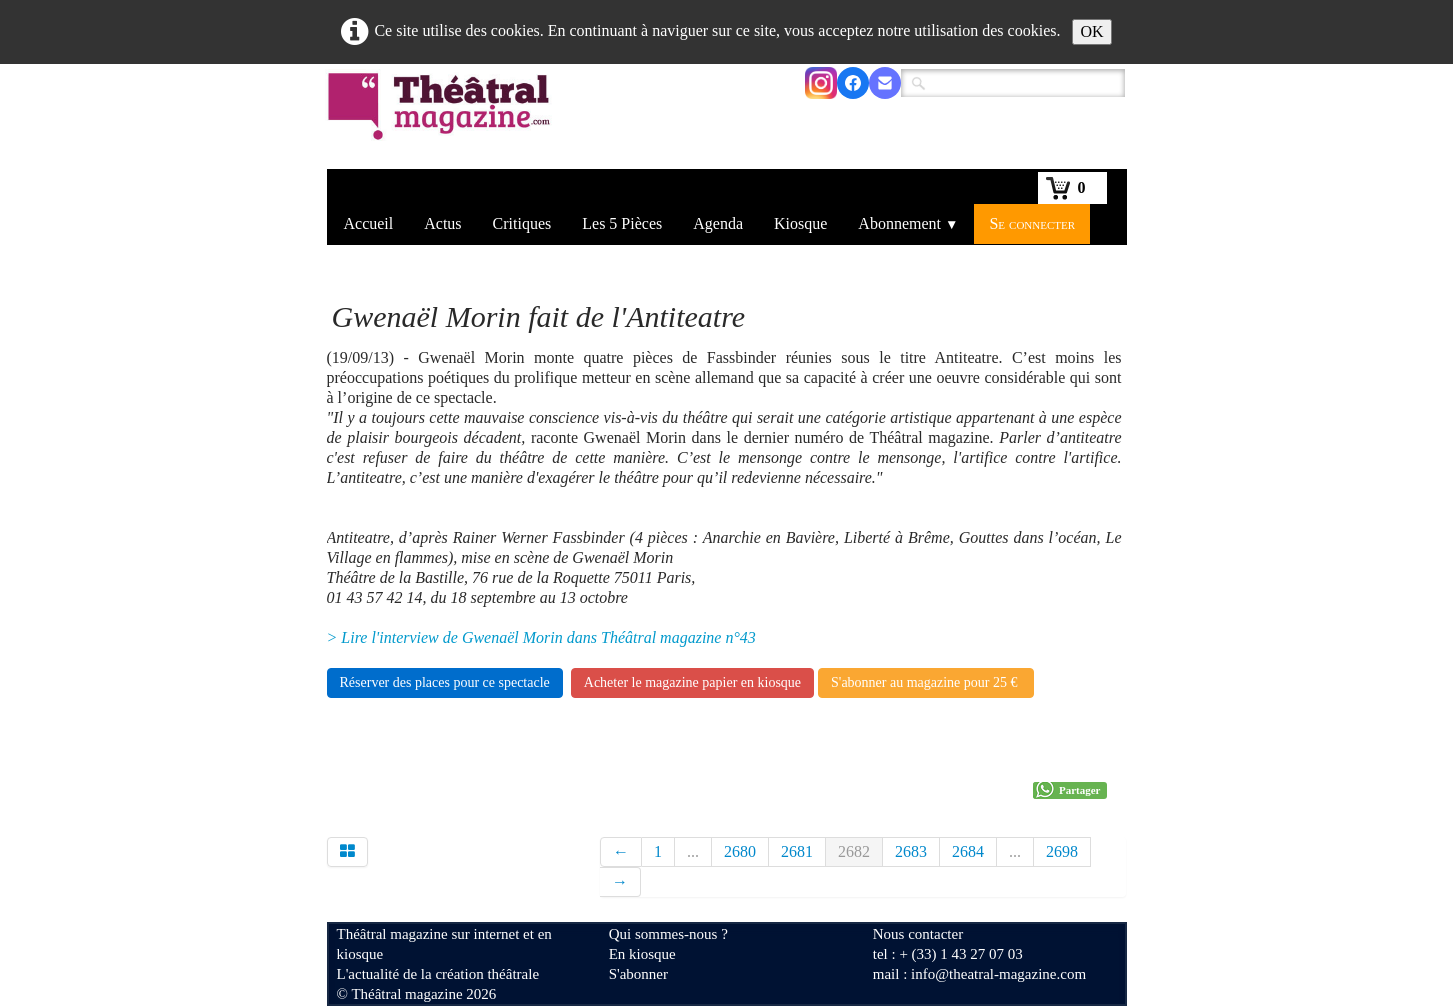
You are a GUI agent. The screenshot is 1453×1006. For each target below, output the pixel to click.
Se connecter (1032, 223)
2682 (854, 851)
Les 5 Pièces (622, 223)
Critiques (522, 223)
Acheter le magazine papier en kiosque (692, 682)
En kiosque (642, 954)
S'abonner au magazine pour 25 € (926, 682)
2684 (968, 851)
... (693, 851)
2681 (797, 851)
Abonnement (908, 223)
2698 (1062, 851)
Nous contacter (918, 934)
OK (1091, 31)
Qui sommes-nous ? (668, 934)
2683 (911, 851)
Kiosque (800, 223)
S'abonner (638, 974)
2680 (740, 851)
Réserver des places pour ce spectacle (445, 682)
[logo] (442, 119)
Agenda (718, 223)
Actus (442, 223)
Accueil (369, 223)
